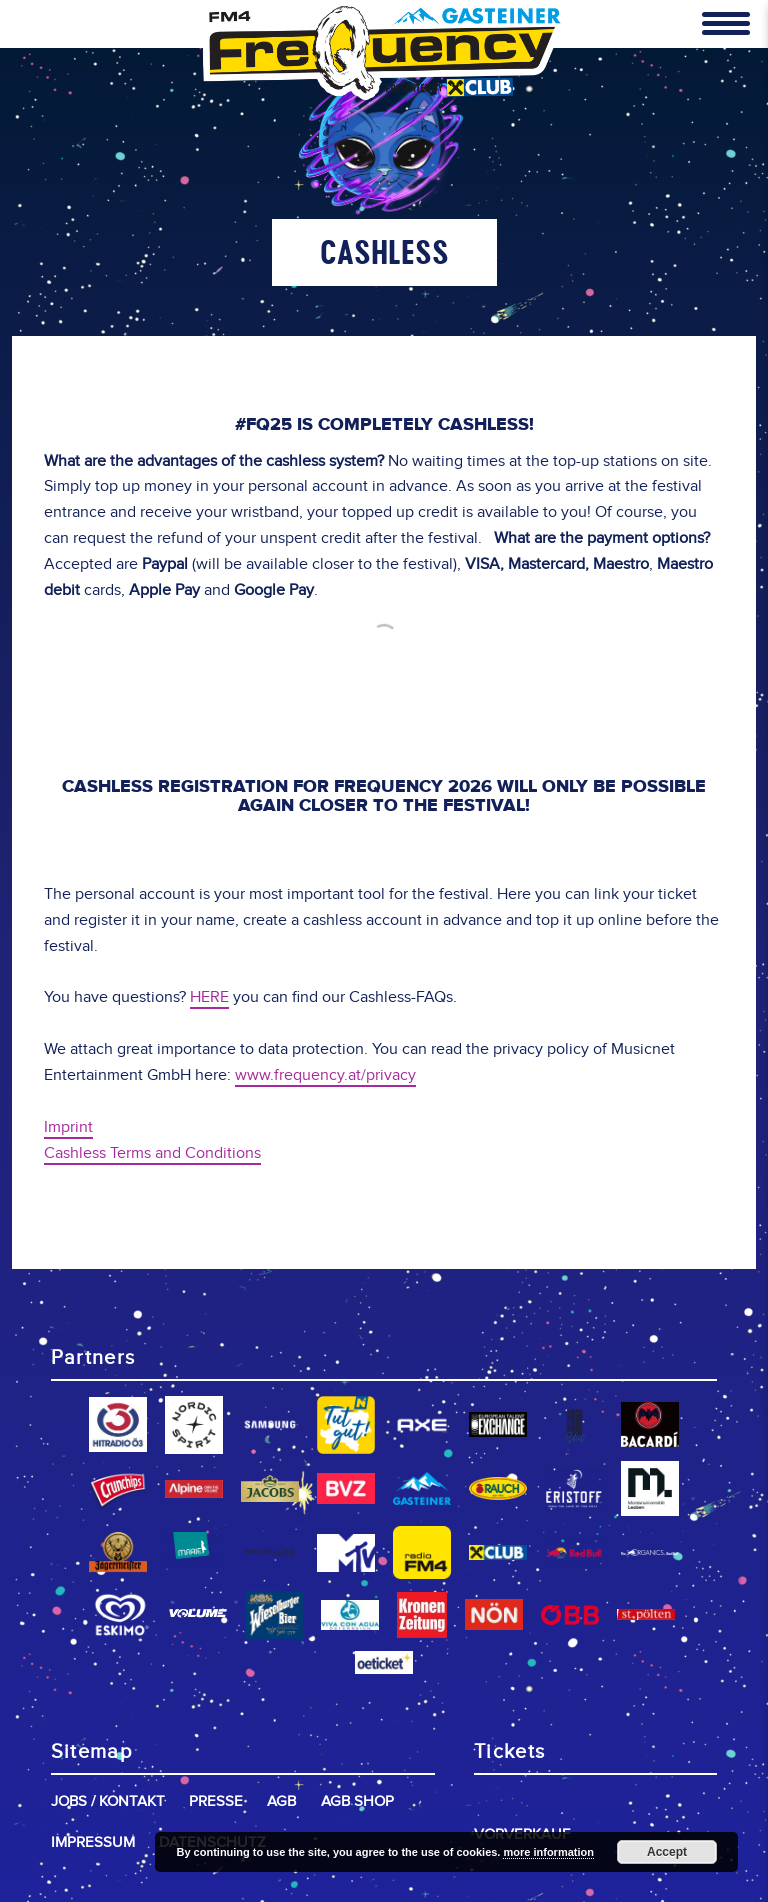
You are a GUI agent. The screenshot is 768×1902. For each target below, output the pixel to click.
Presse (216, 1801)
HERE (209, 997)
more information (548, 1852)
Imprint (68, 1127)
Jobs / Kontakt (108, 1801)
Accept (667, 1852)
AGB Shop (357, 1801)
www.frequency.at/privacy (325, 1075)
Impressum (93, 1842)
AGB (281, 1801)
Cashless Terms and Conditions (152, 1153)
